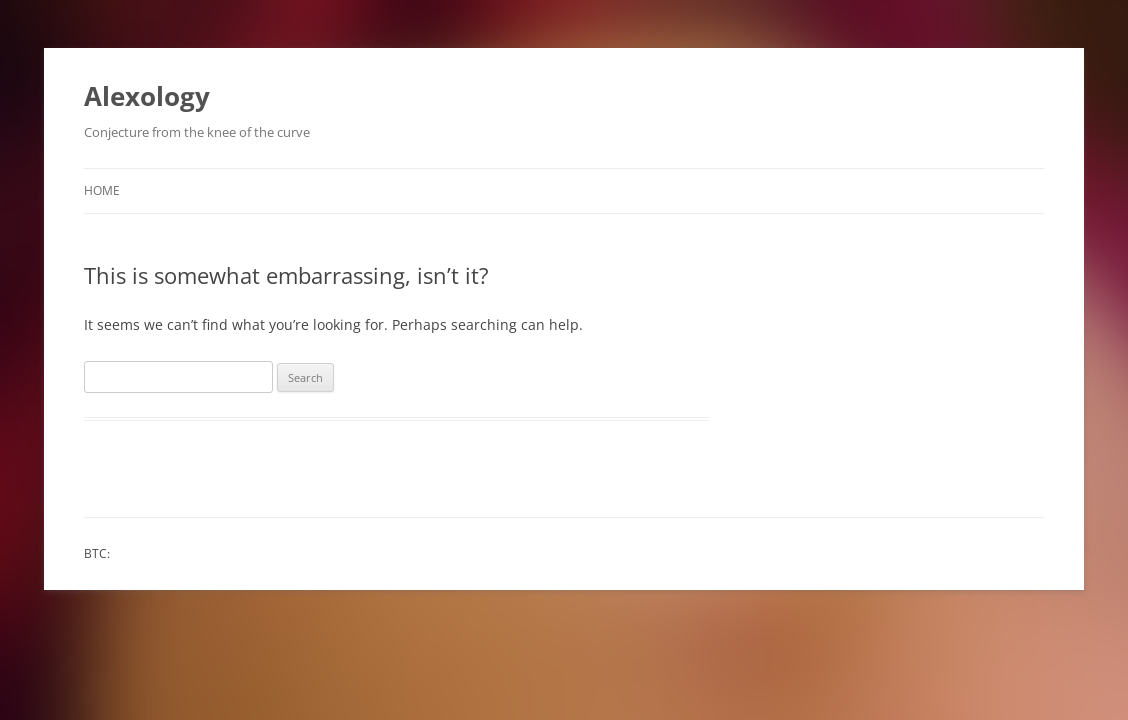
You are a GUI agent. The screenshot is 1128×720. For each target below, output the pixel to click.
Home (102, 190)
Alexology (147, 96)
